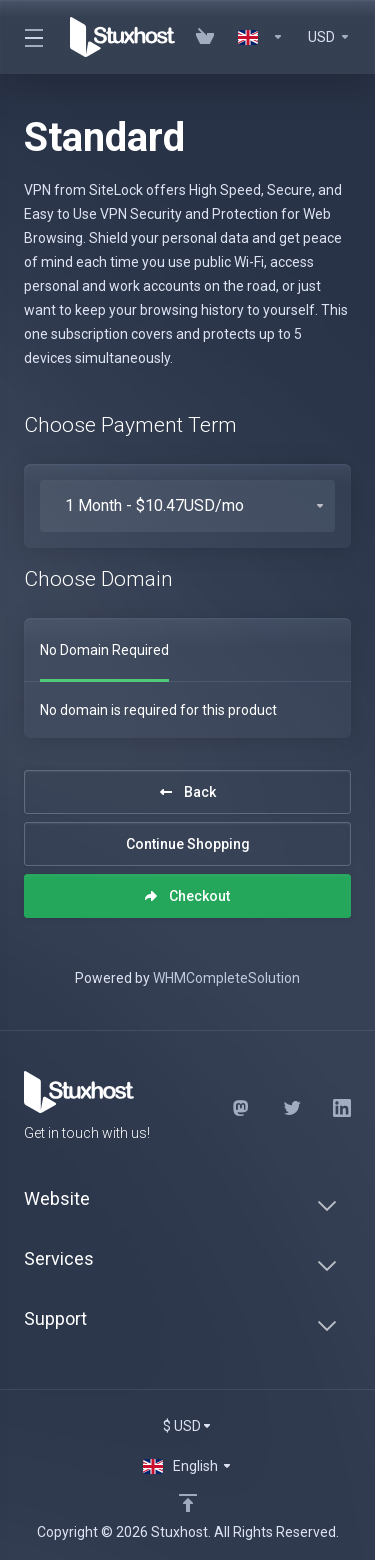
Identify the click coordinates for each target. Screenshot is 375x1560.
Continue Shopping (188, 844)
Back (188, 792)
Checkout (187, 896)
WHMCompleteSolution (226, 978)
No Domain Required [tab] (104, 650)
